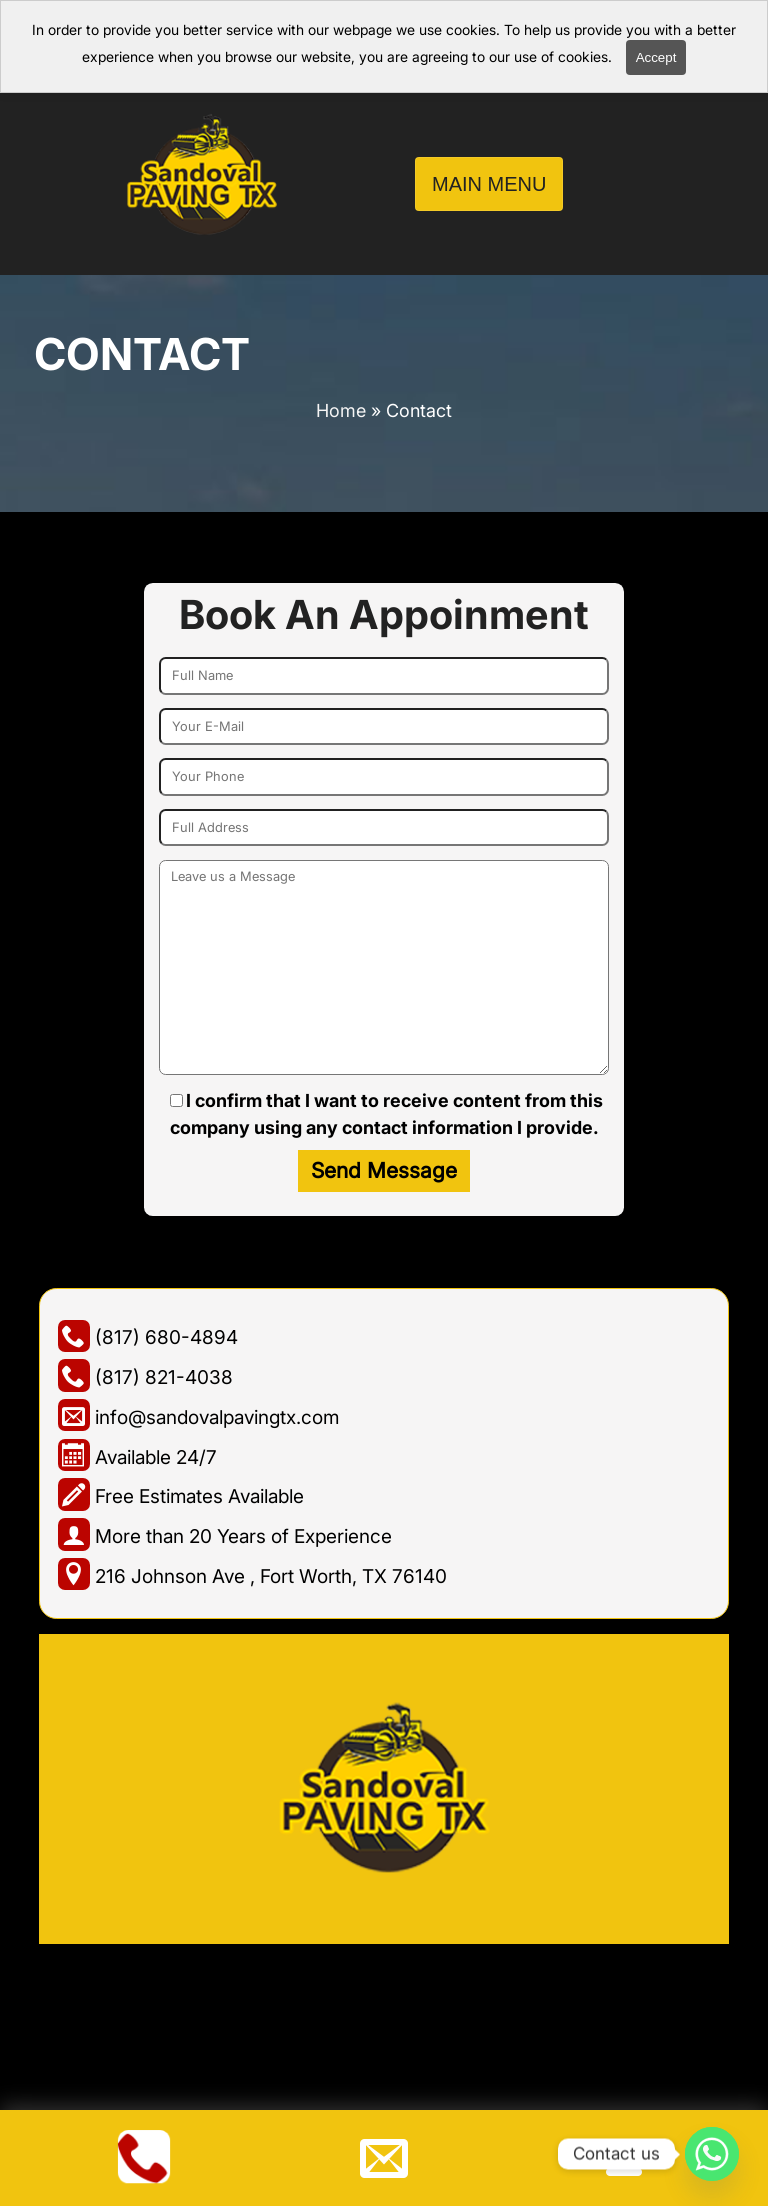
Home (341, 410)
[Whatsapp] (712, 2154)
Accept (656, 57)
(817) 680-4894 (148, 1337)
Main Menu (489, 184)
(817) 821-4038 (145, 1377)
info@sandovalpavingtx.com (198, 1417)
